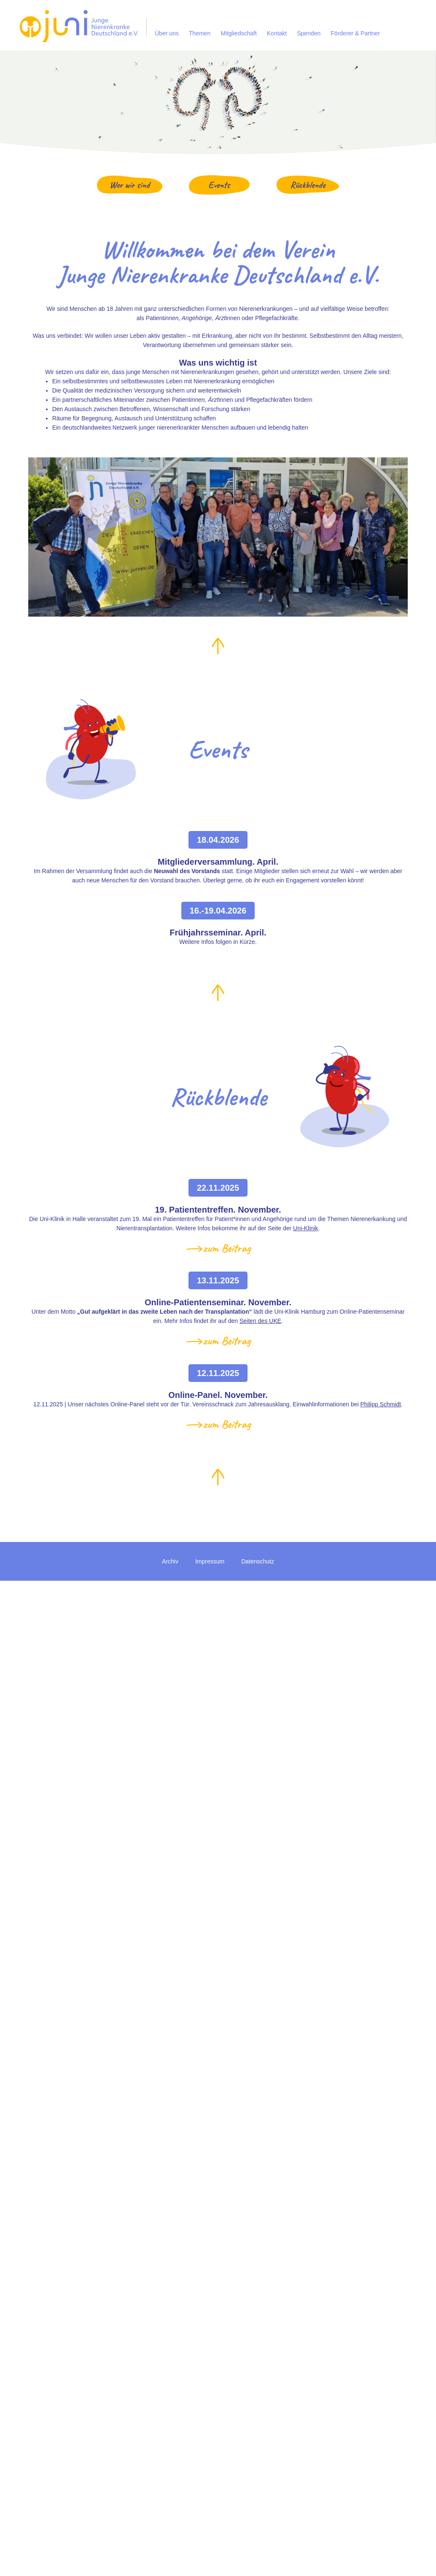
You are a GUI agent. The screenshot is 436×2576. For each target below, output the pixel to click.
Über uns (167, 33)
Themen (199, 33)
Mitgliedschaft (239, 33)
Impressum (209, 1561)
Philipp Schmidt (380, 1404)
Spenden (308, 33)
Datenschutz (257, 1561)
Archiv (170, 1561)
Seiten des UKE (260, 1320)
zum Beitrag (226, 1248)
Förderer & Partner (355, 33)
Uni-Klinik (305, 1228)
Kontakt (277, 33)
